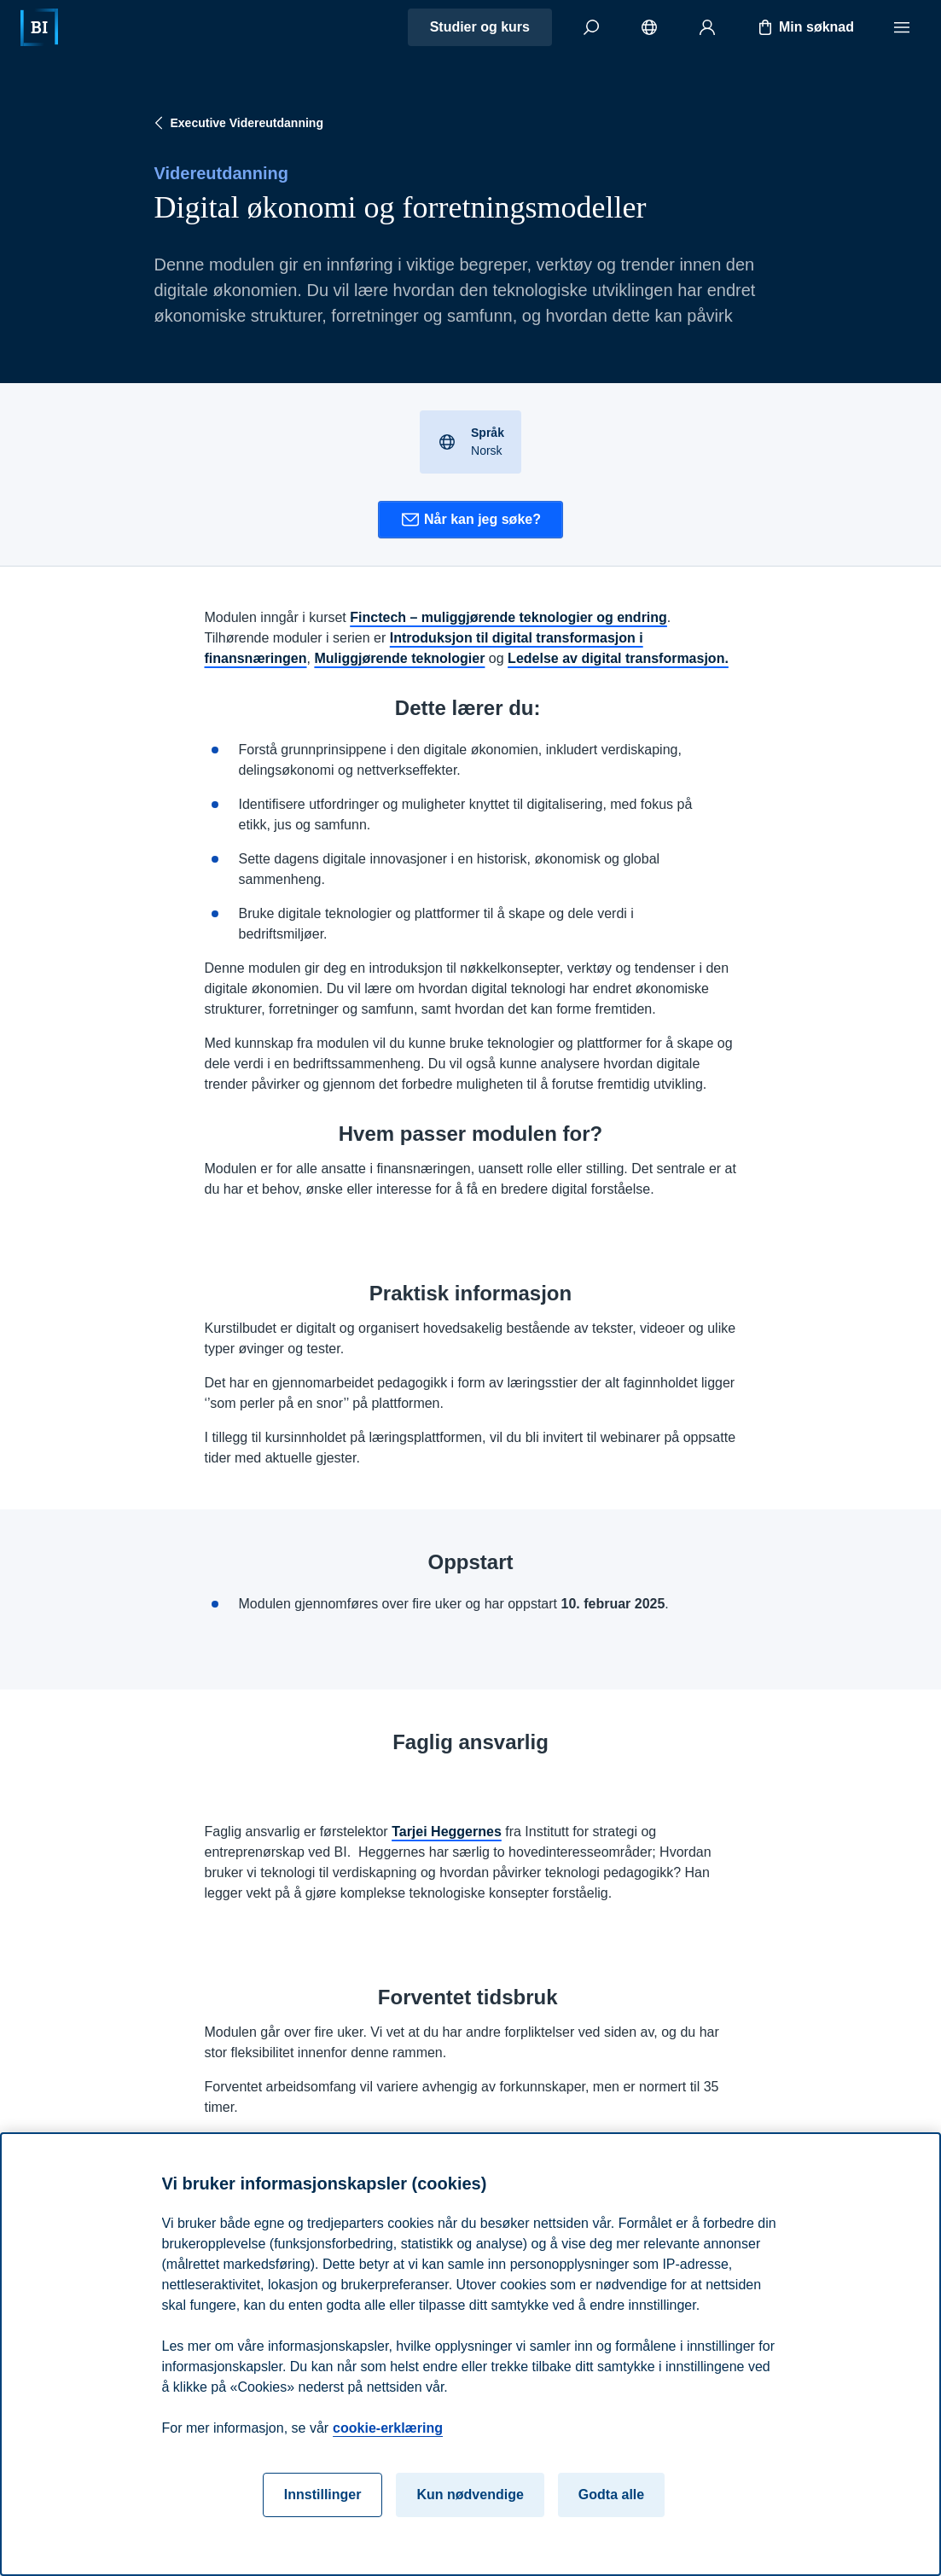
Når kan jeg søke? (470, 519)
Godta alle (611, 2494)
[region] (470, 2354)
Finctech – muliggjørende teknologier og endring (508, 617)
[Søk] (591, 27)
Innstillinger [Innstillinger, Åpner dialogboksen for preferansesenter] (323, 2494)
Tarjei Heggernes (447, 1831)
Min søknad (804, 27)
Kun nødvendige (469, 2494)
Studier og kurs (480, 27)
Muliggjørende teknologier (399, 658)
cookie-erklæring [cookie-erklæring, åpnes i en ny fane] (388, 2428)
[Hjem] (39, 27)
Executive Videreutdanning (236, 122)
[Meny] (902, 27)
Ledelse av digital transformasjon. (618, 658)
